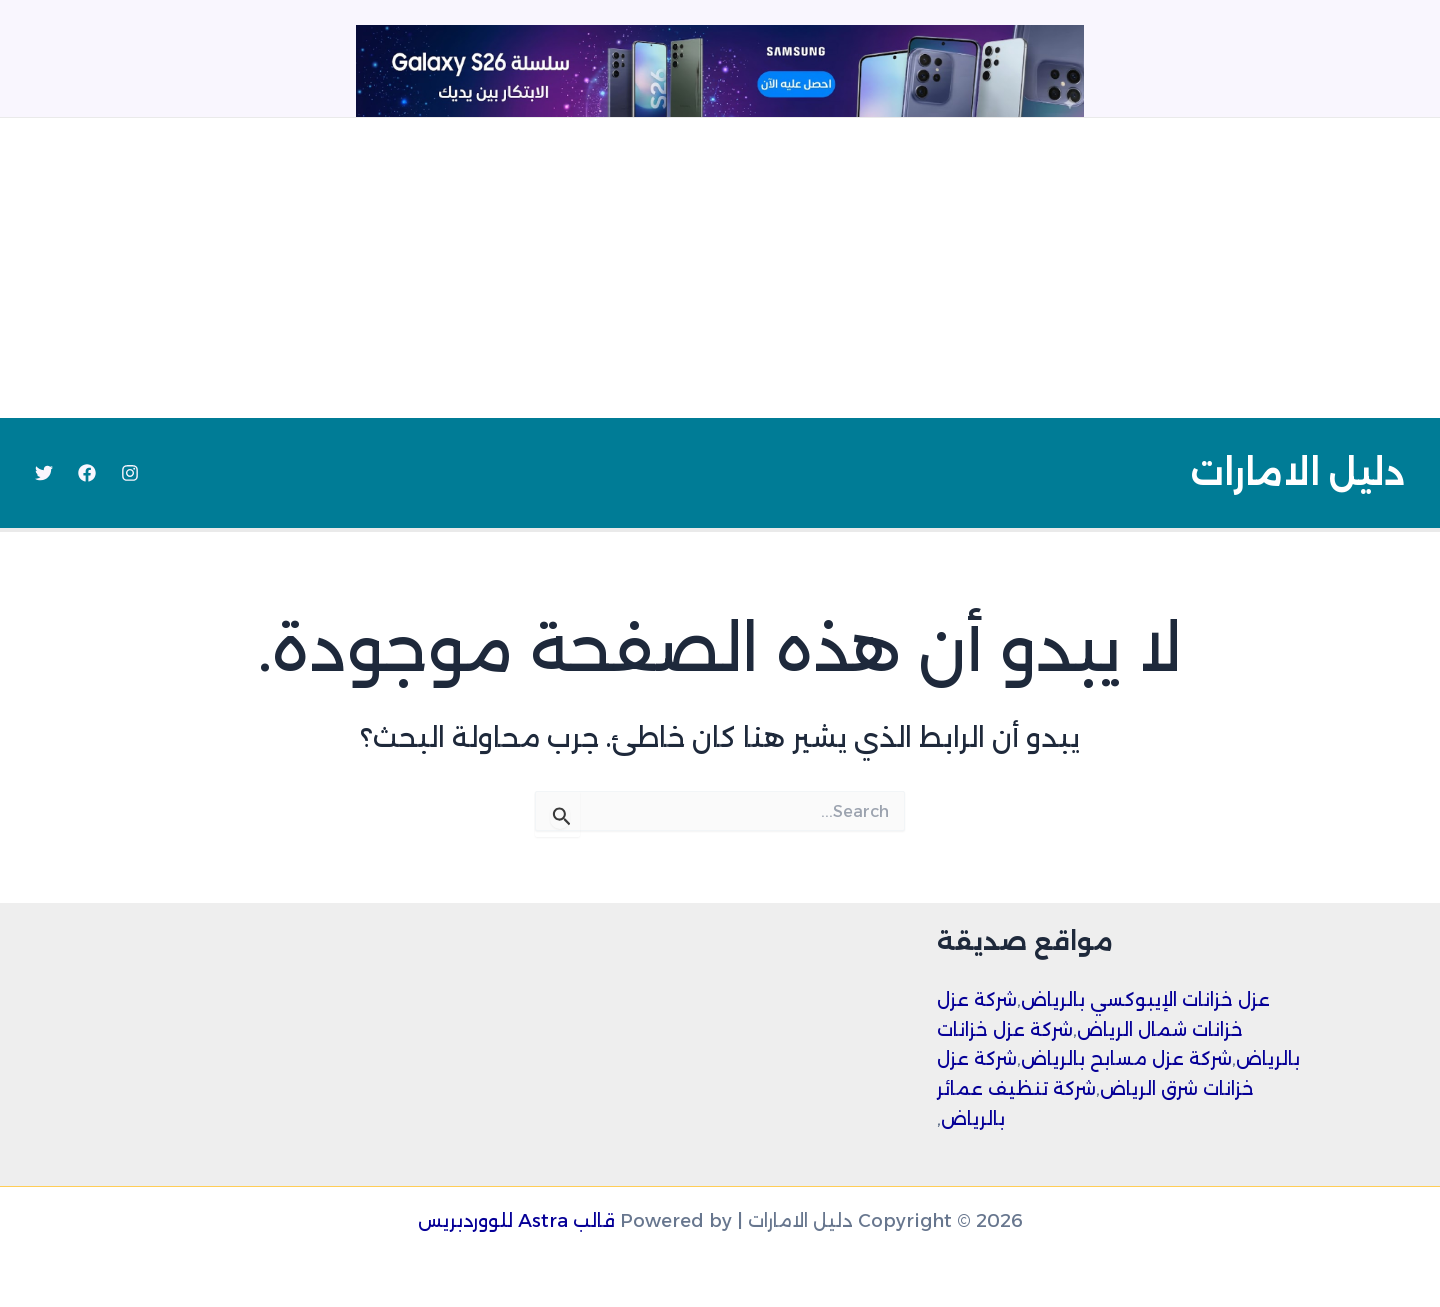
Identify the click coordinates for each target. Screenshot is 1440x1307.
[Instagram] (130, 473)
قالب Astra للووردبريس (516, 1221)
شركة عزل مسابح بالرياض (1126, 1059)
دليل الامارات (1297, 472)
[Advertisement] (720, 268)
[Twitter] (44, 473)
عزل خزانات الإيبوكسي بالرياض (1145, 1000)
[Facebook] (87, 473)
